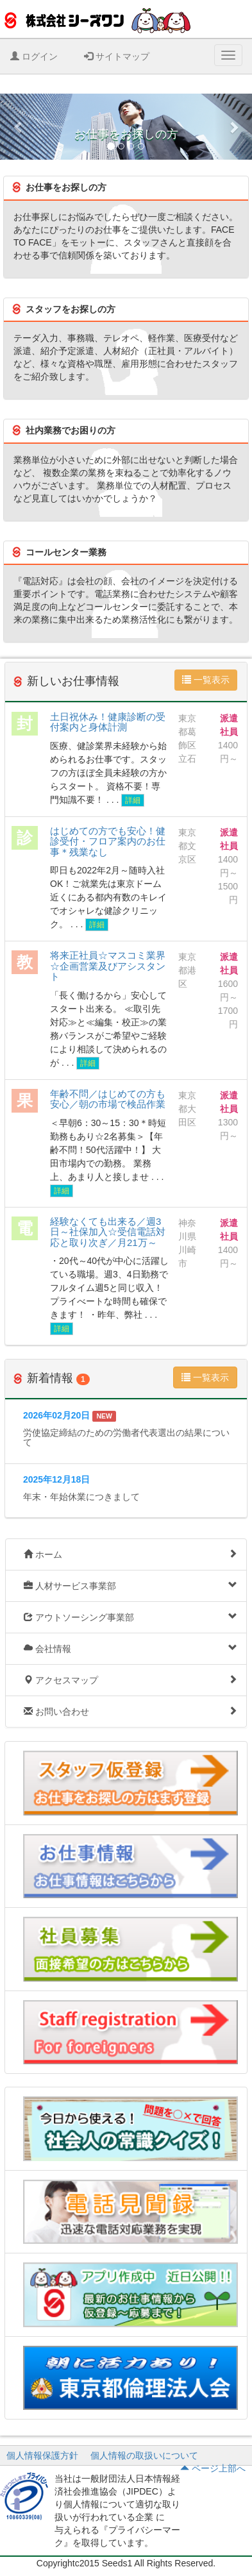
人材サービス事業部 (130, 1585)
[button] (19, 127)
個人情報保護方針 (42, 2455)
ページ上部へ (213, 2468)
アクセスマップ (130, 1679)
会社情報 (130, 1648)
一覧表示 (206, 680)
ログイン (34, 56)
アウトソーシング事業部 (130, 1617)
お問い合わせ (130, 1711)
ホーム (130, 1554)
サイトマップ (116, 56)
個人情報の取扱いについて (144, 2455)
